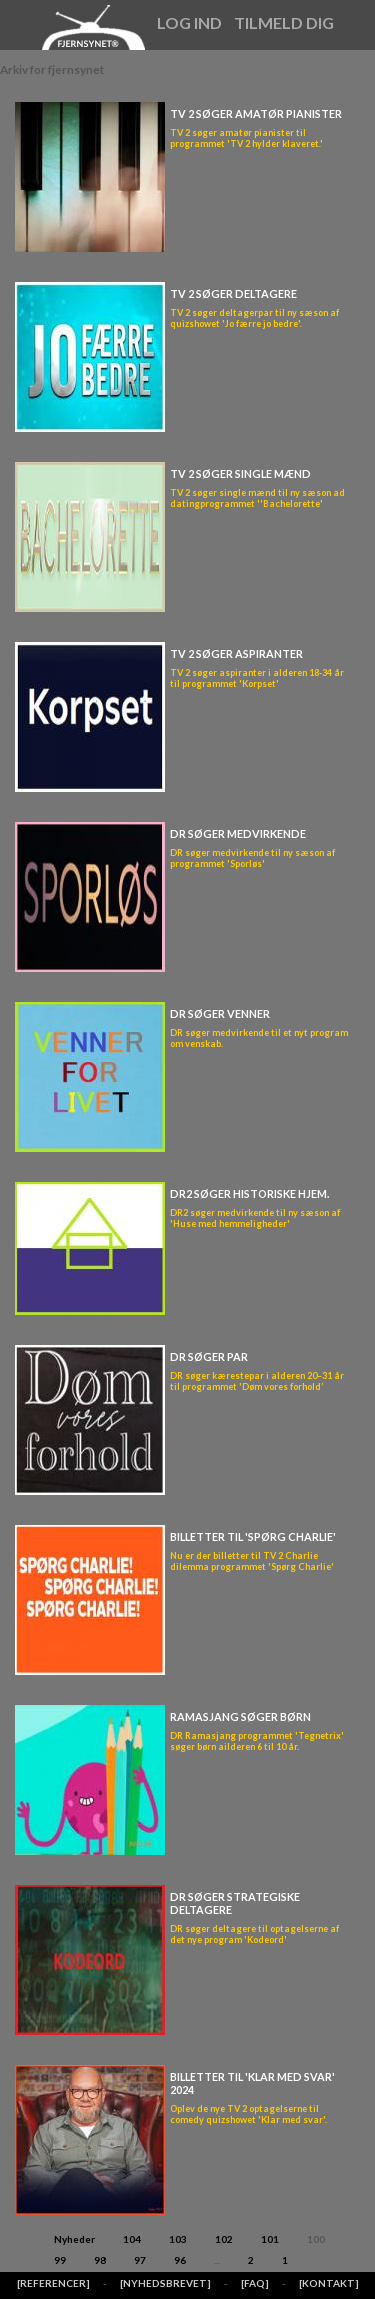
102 (224, 2239)
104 (132, 2239)
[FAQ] (255, 2283)
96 (180, 2260)
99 (60, 2260)
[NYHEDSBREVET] (165, 2283)
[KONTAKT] (329, 2283)
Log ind (189, 22)
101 (270, 2239)
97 (140, 2260)
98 (100, 2260)
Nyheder (74, 2239)
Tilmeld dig (284, 22)
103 (178, 2239)
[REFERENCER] (53, 2283)
